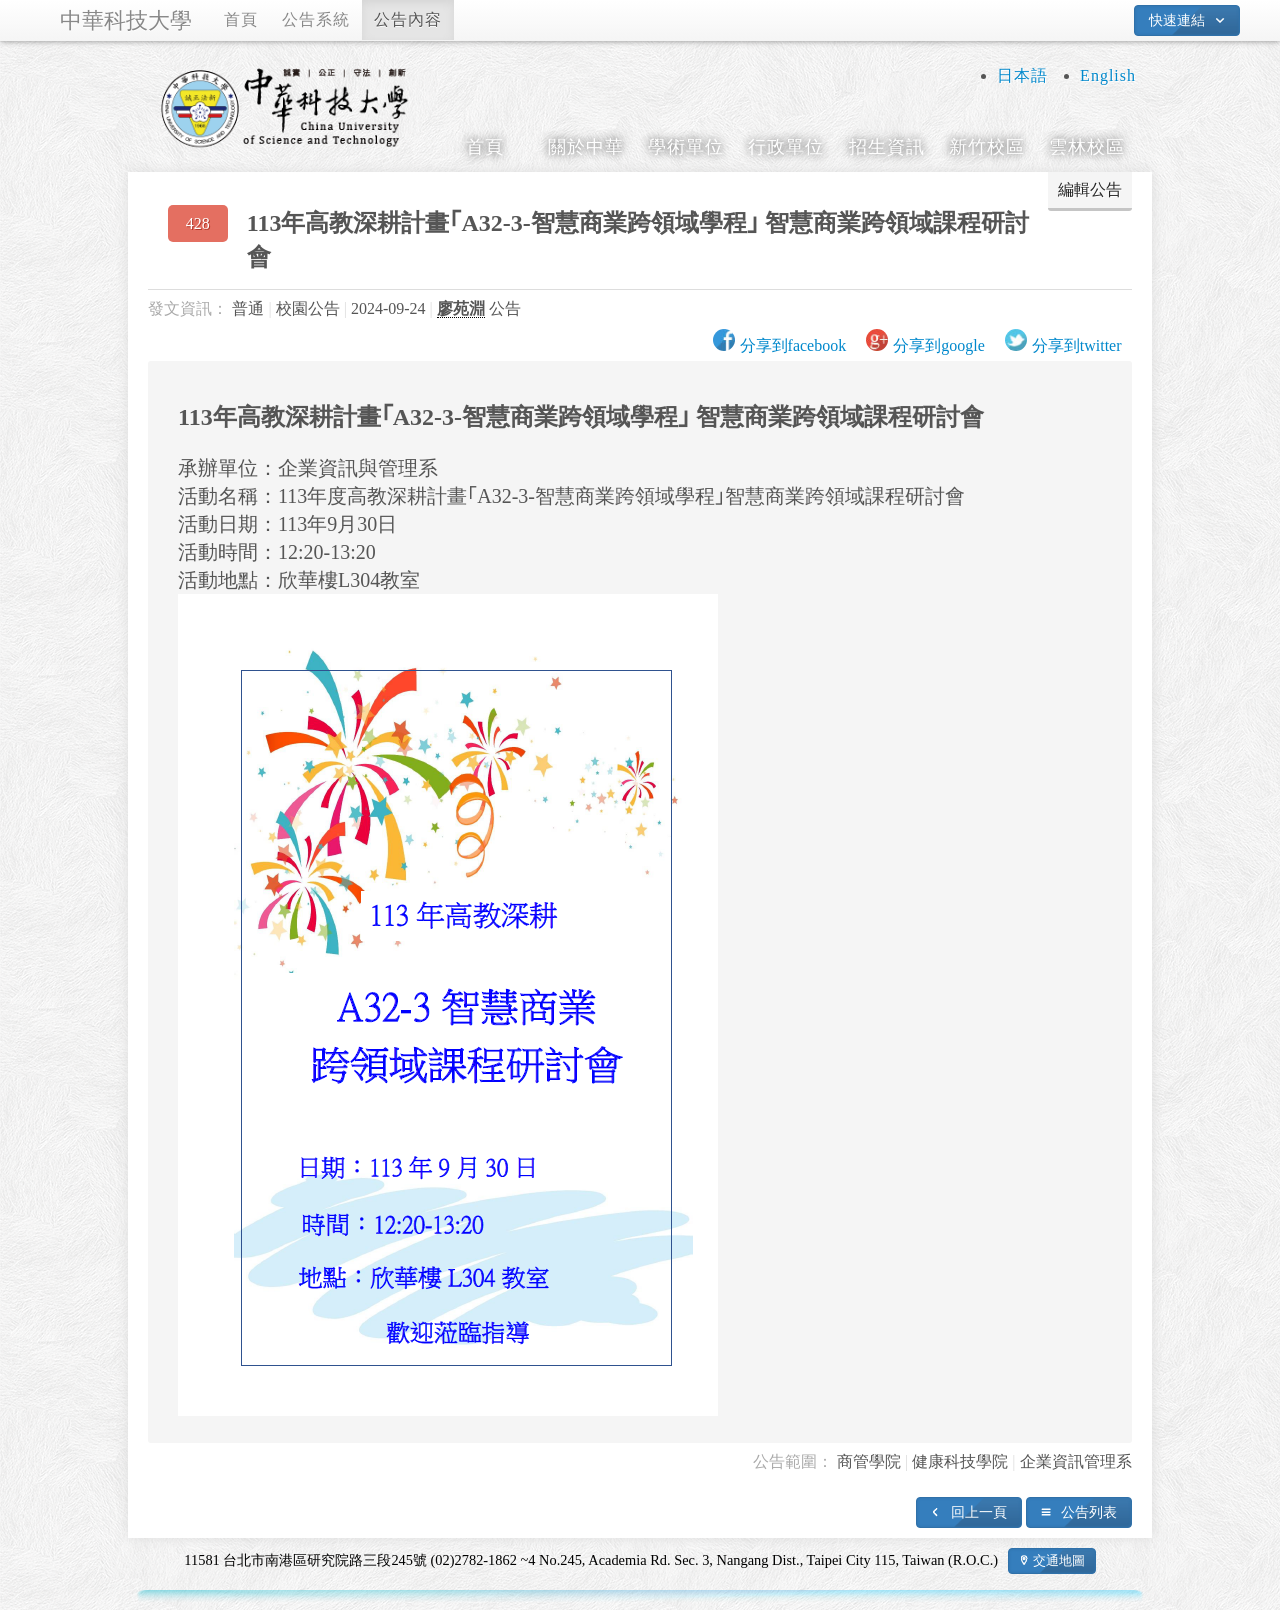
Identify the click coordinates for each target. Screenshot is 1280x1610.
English (1108, 75)
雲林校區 (1087, 147)
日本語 (1022, 75)
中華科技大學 (126, 20)
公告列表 (1089, 1512)
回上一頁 (979, 1512)
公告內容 (408, 19)
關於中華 (586, 147)
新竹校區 (987, 147)
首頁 (241, 19)
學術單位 (686, 147)
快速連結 (1177, 20)
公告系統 (316, 19)
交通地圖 (1059, 1560)
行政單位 (786, 147)
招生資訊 (887, 147)
